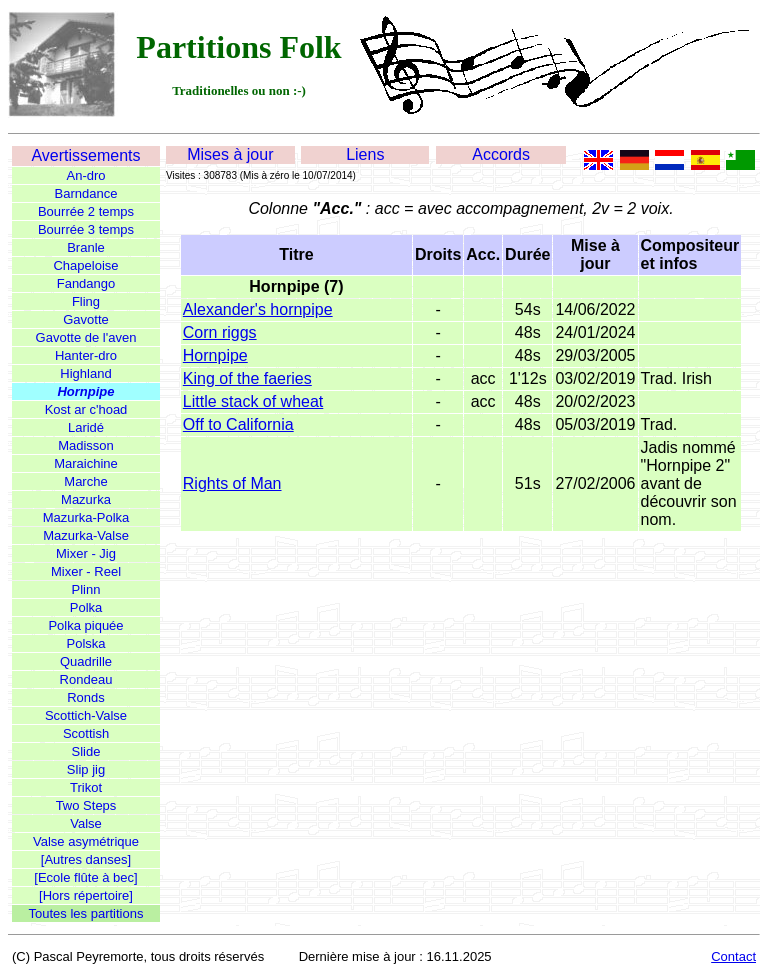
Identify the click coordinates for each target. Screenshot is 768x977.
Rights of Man (232, 483)
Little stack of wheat (253, 401)
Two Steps (86, 805)
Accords (501, 154)
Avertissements (85, 155)
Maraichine (86, 463)
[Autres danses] (86, 859)
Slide (86, 751)
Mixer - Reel (86, 571)
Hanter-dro (86, 355)
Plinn (86, 589)
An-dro (85, 175)
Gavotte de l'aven (86, 337)
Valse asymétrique (86, 841)
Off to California (238, 424)
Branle (86, 247)
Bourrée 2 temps (86, 211)
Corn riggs (220, 332)
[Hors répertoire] (86, 895)
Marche (85, 481)
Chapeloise (85, 265)
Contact (733, 956)
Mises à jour (230, 154)
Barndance (86, 193)
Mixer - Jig (86, 553)
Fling (86, 301)
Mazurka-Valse (86, 535)
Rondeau (86, 679)
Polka (86, 607)
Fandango (86, 283)
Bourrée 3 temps (86, 229)
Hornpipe (85, 391)
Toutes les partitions (86, 913)
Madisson (86, 445)
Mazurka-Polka (86, 517)
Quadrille (86, 661)
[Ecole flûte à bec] (85, 877)
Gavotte (86, 319)
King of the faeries (247, 378)
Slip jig (86, 769)
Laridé (86, 427)
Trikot (86, 787)
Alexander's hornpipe (258, 309)
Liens (365, 154)
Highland (85, 373)
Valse (86, 823)
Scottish (86, 733)
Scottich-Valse (86, 715)
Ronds (86, 697)
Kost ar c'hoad (86, 409)
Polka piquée (85, 625)
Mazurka (86, 499)
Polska (85, 643)
